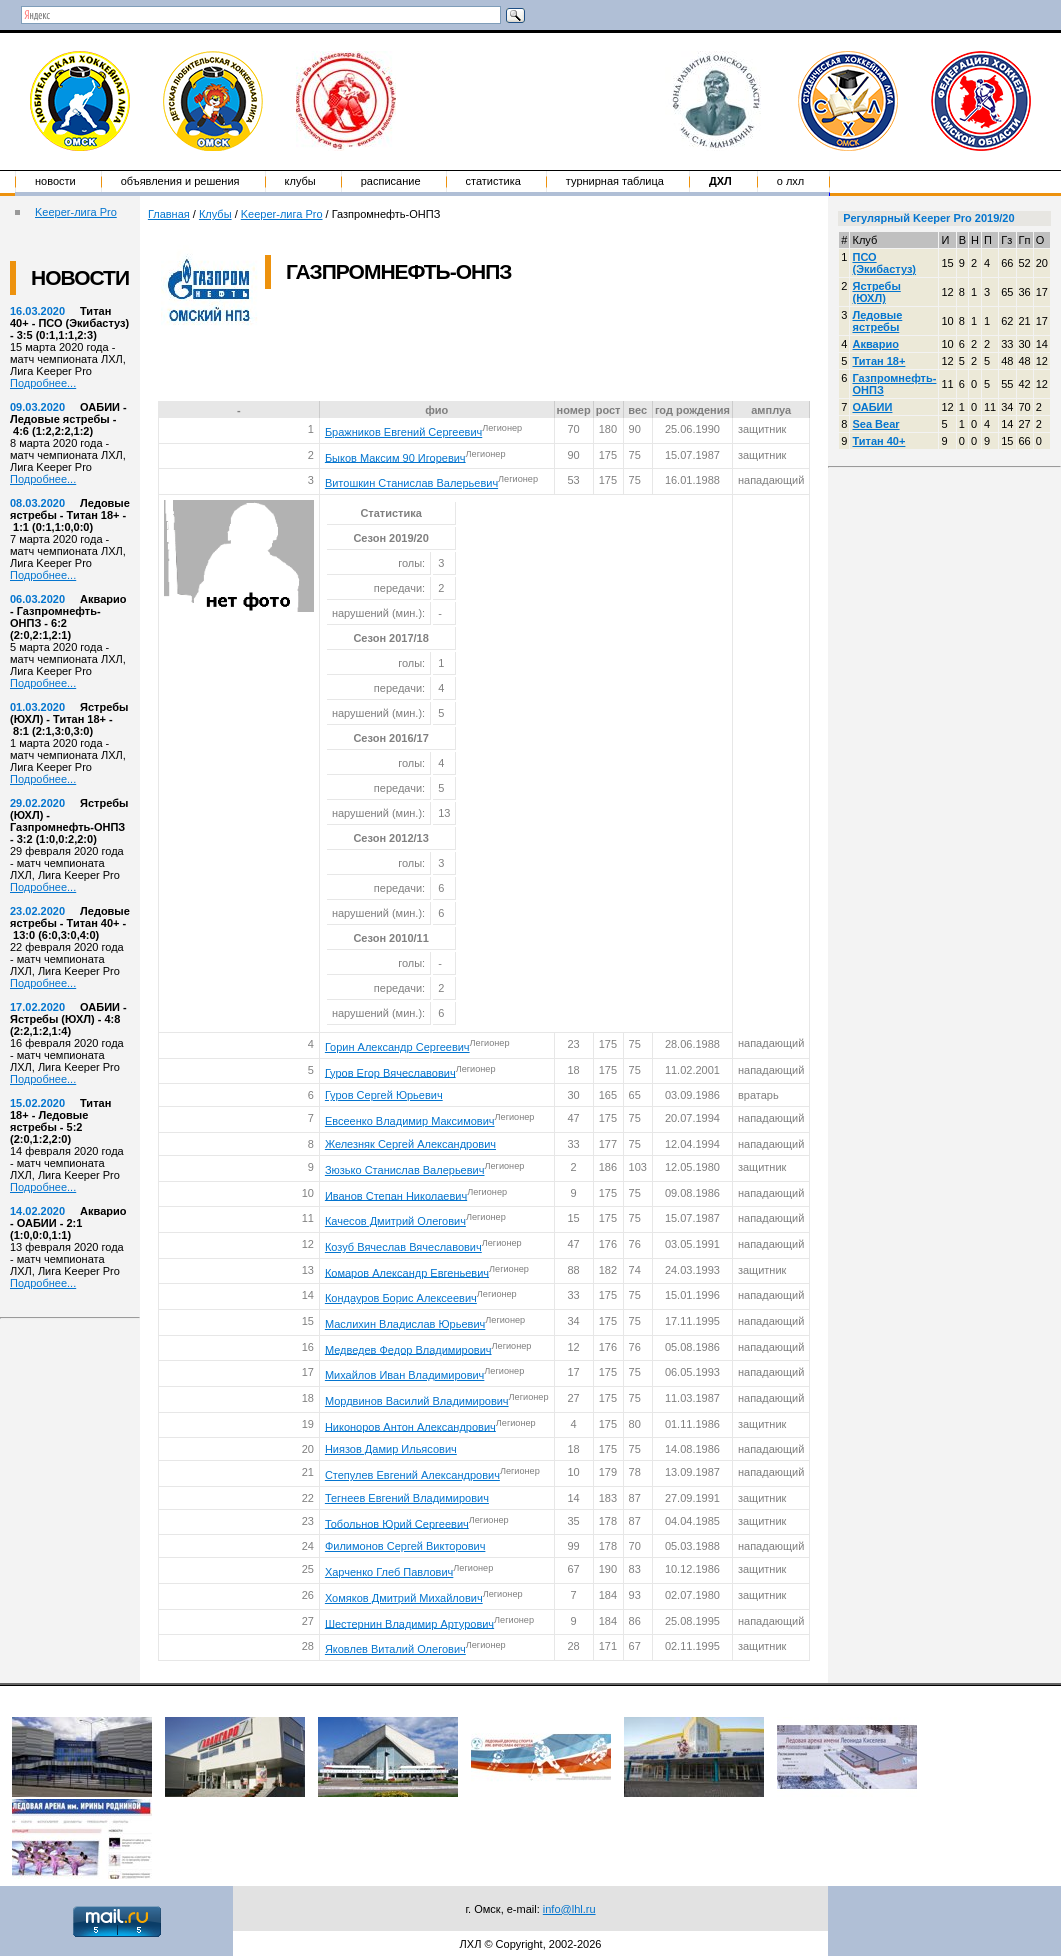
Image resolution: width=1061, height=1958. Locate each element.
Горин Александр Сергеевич (397, 1047)
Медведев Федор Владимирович (408, 1349)
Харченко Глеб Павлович (389, 1572)
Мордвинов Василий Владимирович (417, 1401)
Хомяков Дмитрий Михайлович (404, 1598)
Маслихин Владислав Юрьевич (405, 1324)
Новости (55, 181)
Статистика (493, 181)
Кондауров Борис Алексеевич (401, 1298)
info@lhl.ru (569, 1909)
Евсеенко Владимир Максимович (410, 1121)
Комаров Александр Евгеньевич (407, 1272)
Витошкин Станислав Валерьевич (411, 483)
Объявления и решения (180, 181)
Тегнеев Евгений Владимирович (407, 1498)
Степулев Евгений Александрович (412, 1475)
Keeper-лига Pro (76, 212)
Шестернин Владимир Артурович (409, 1623)
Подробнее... (43, 383)
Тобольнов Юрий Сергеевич (397, 1523)
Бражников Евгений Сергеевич (403, 432)
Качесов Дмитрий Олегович (395, 1221)
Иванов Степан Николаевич (396, 1195)
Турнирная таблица (615, 181)
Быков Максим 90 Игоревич (395, 457)
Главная (169, 214)
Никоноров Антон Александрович (410, 1426)
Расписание (391, 181)
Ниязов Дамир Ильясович (391, 1449)
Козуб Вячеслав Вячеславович (403, 1247)
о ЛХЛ (791, 181)
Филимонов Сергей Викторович (405, 1546)
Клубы (300, 181)
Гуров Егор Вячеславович (390, 1072)
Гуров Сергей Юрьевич (384, 1095)
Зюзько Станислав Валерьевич (405, 1170)
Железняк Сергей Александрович (410, 1144)
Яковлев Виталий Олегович (395, 1649)
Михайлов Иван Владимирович (404, 1375)
